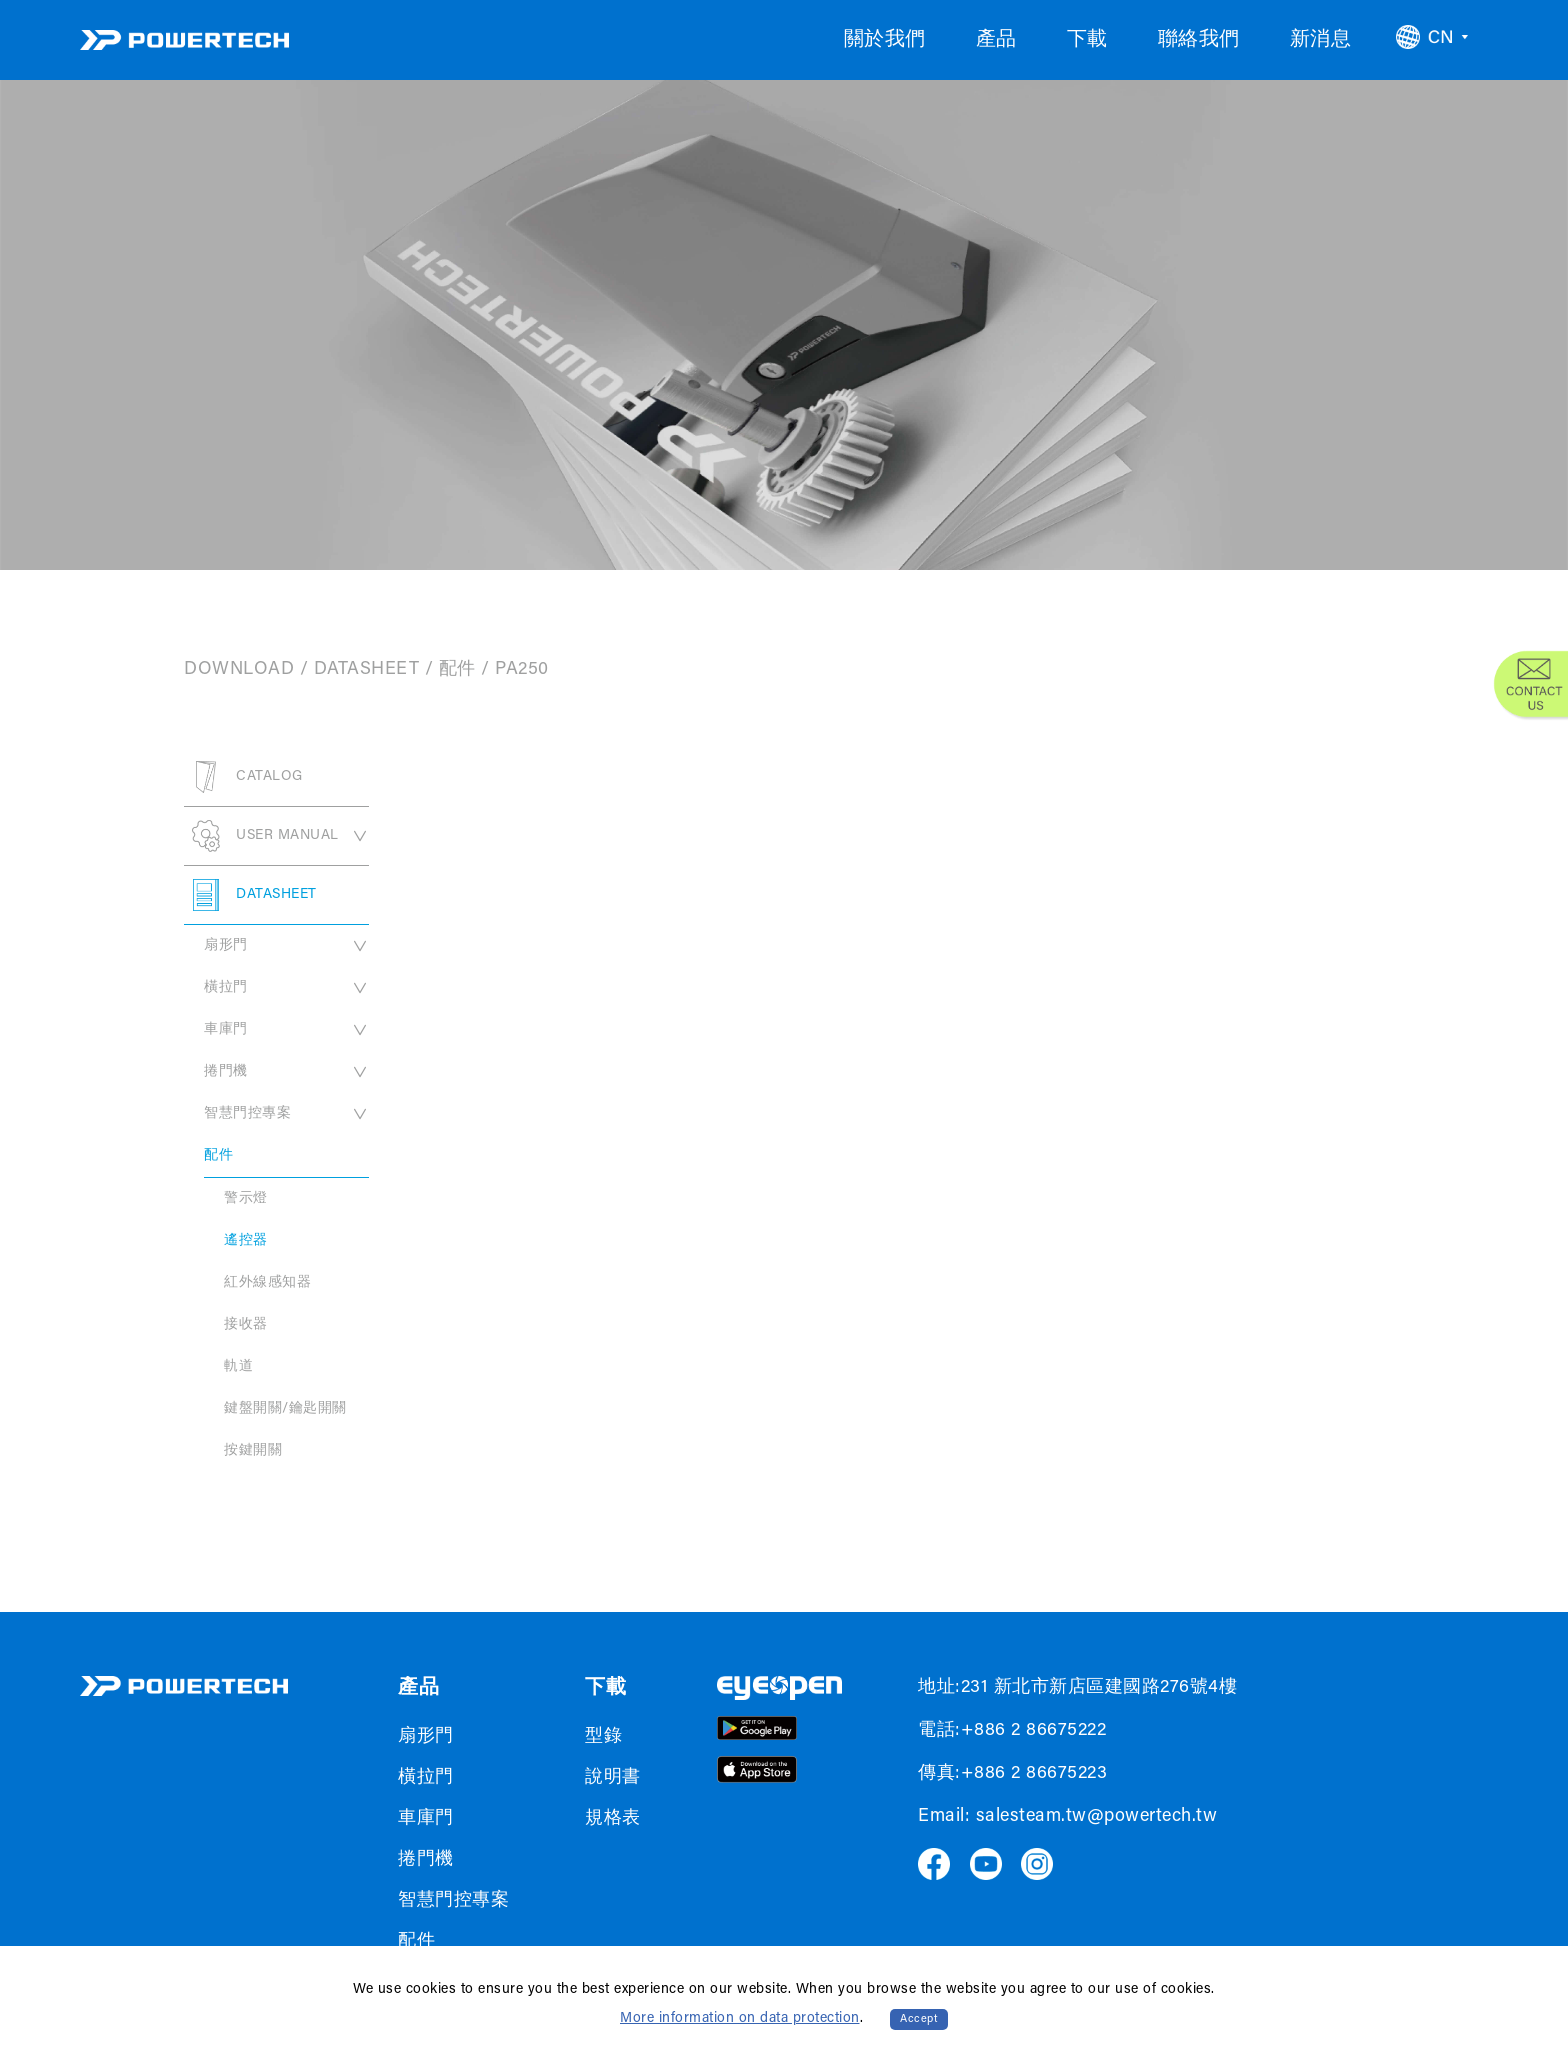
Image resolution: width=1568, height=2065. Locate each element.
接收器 (246, 1325)
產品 (996, 40)
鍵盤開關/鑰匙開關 (285, 1409)
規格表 (613, 1819)
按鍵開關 (253, 1451)
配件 (457, 670)
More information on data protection (740, 2019)
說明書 (613, 1778)
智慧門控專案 (286, 1114)
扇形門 (286, 946)
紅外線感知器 (267, 1283)
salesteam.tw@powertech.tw (1097, 1817)
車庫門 (286, 1030)
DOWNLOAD (239, 670)
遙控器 (246, 1241)
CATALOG (243, 777)
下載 (1087, 40)
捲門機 (286, 1072)
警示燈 (246, 1199)
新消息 (1321, 40)
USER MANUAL (276, 836)
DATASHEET (367, 670)
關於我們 (885, 40)
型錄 (603, 1737)
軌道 (238, 1367)
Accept (919, 2019)
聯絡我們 (1199, 40)
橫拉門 (286, 988)
